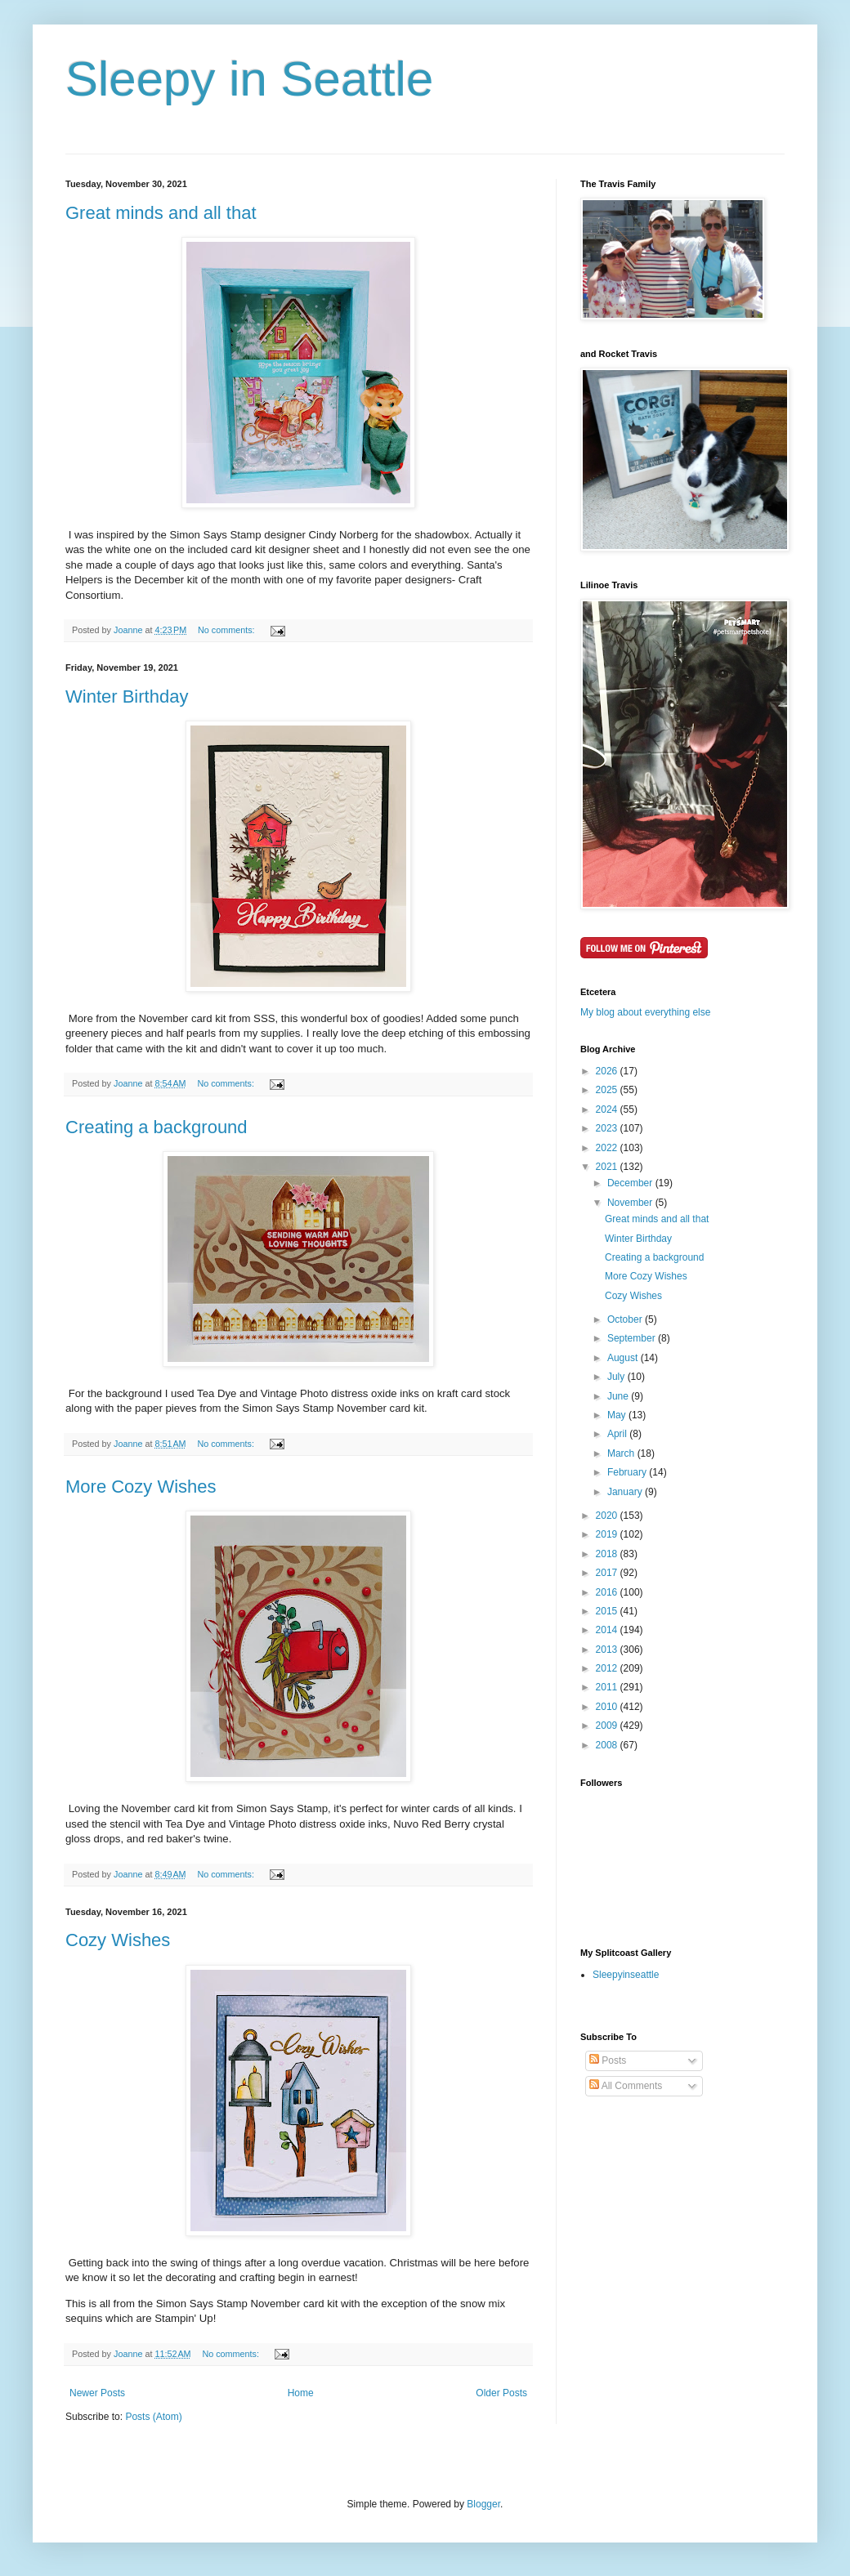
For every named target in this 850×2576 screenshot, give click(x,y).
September (632, 1338)
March (622, 1453)
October (626, 1319)
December (631, 1183)
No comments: (227, 630)
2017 (608, 1572)
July (617, 1376)
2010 (608, 1706)
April (618, 1434)
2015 (608, 1611)
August (624, 1358)
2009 (608, 1725)
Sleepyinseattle (626, 1974)
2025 (608, 1090)
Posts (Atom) (153, 2416)
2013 (608, 1649)
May (618, 1415)
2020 (608, 1515)
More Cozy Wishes (141, 1486)
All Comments (625, 2086)
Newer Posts (97, 2393)
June (619, 1396)
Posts (607, 2060)
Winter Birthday (126, 696)
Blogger (483, 2504)
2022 (608, 1148)
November (631, 1202)
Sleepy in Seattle (249, 78)
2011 (608, 1687)
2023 (608, 1128)
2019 (608, 1534)
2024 (608, 1109)
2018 (608, 1554)
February (628, 1472)
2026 (608, 1071)
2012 (608, 1668)
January (626, 1492)
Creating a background (156, 1127)
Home (301, 2393)
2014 (608, 1630)
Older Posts (501, 2393)
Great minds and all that (161, 213)
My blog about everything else (645, 1012)
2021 (608, 1166)
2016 (608, 1592)
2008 (608, 1745)
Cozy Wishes (117, 1940)
